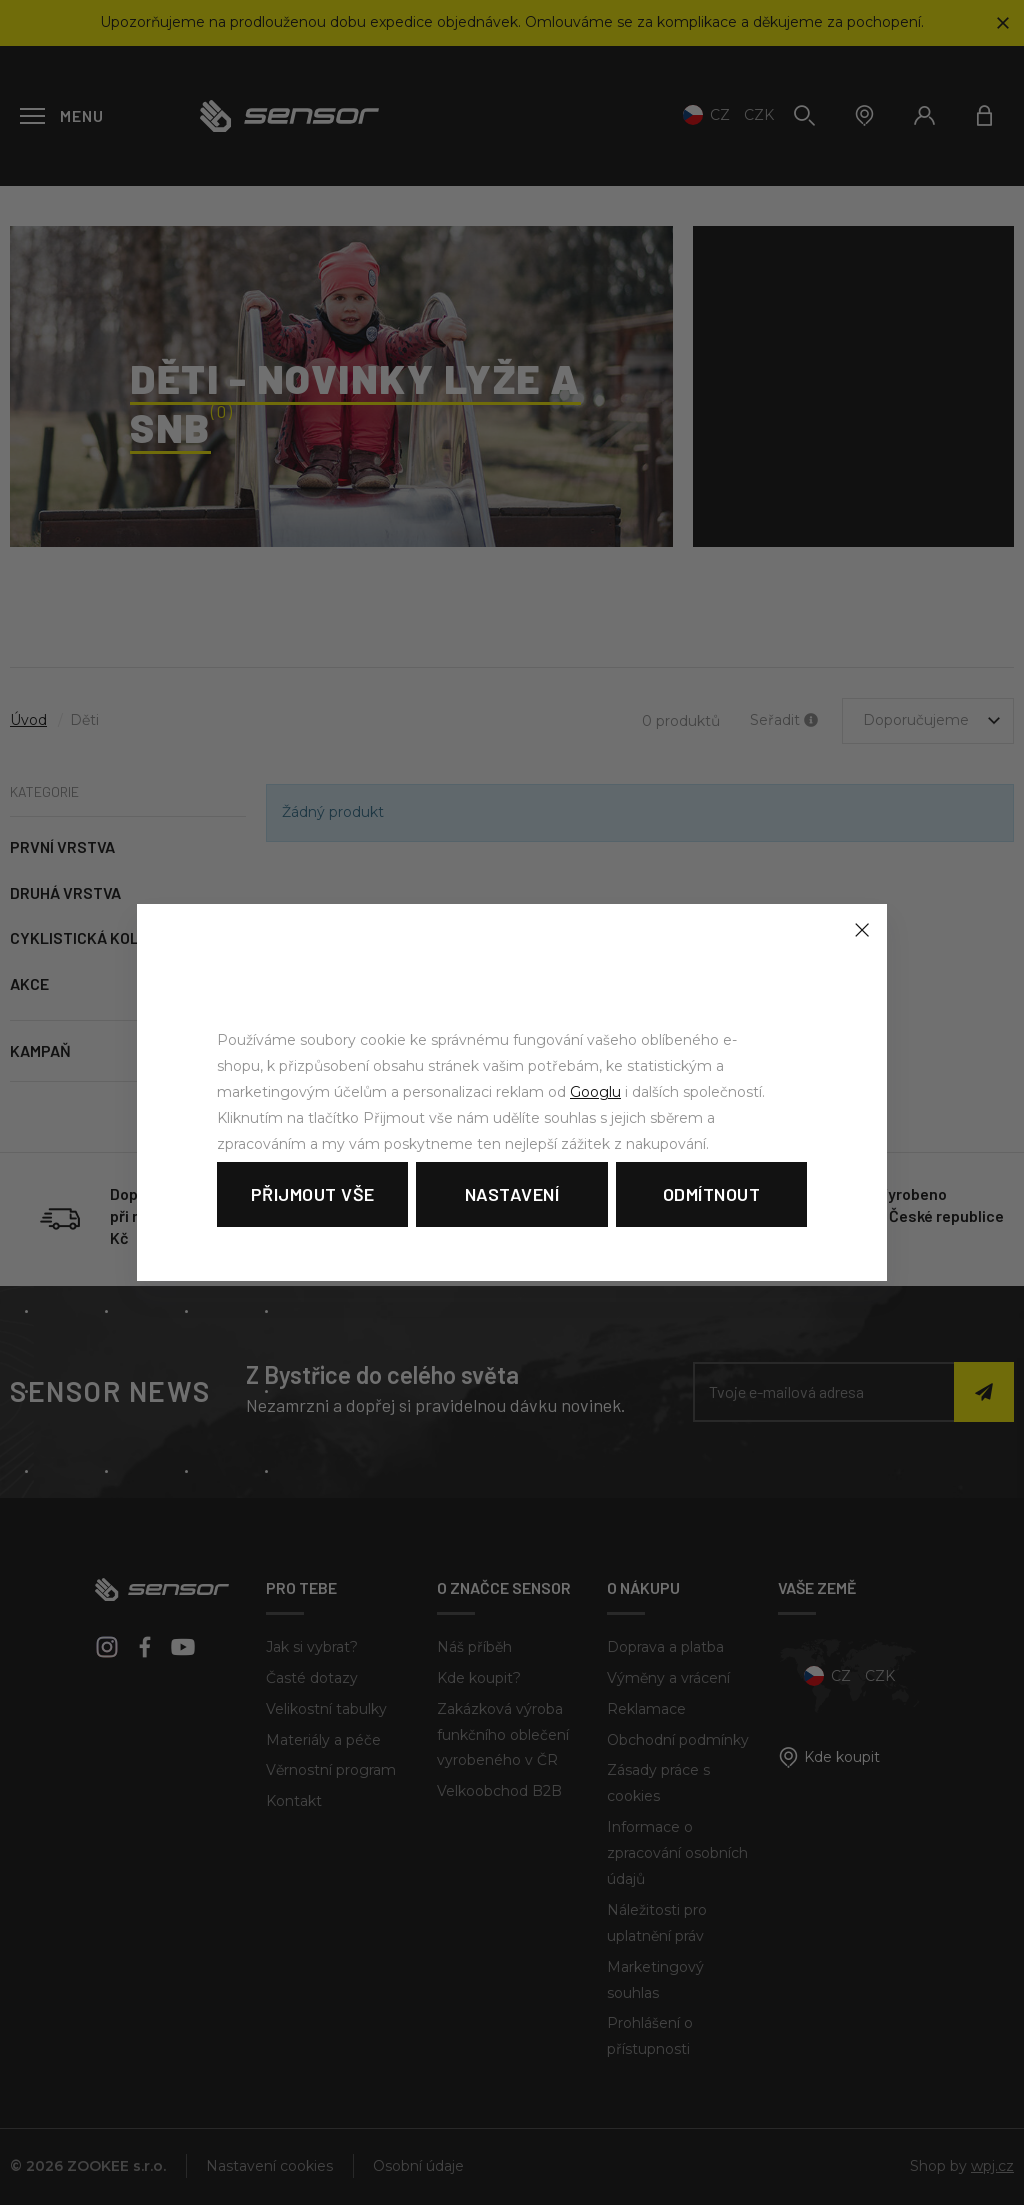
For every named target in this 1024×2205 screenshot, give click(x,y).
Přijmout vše (313, 1194)
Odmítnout (712, 1194)
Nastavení (512, 1194)
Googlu (595, 1092)
